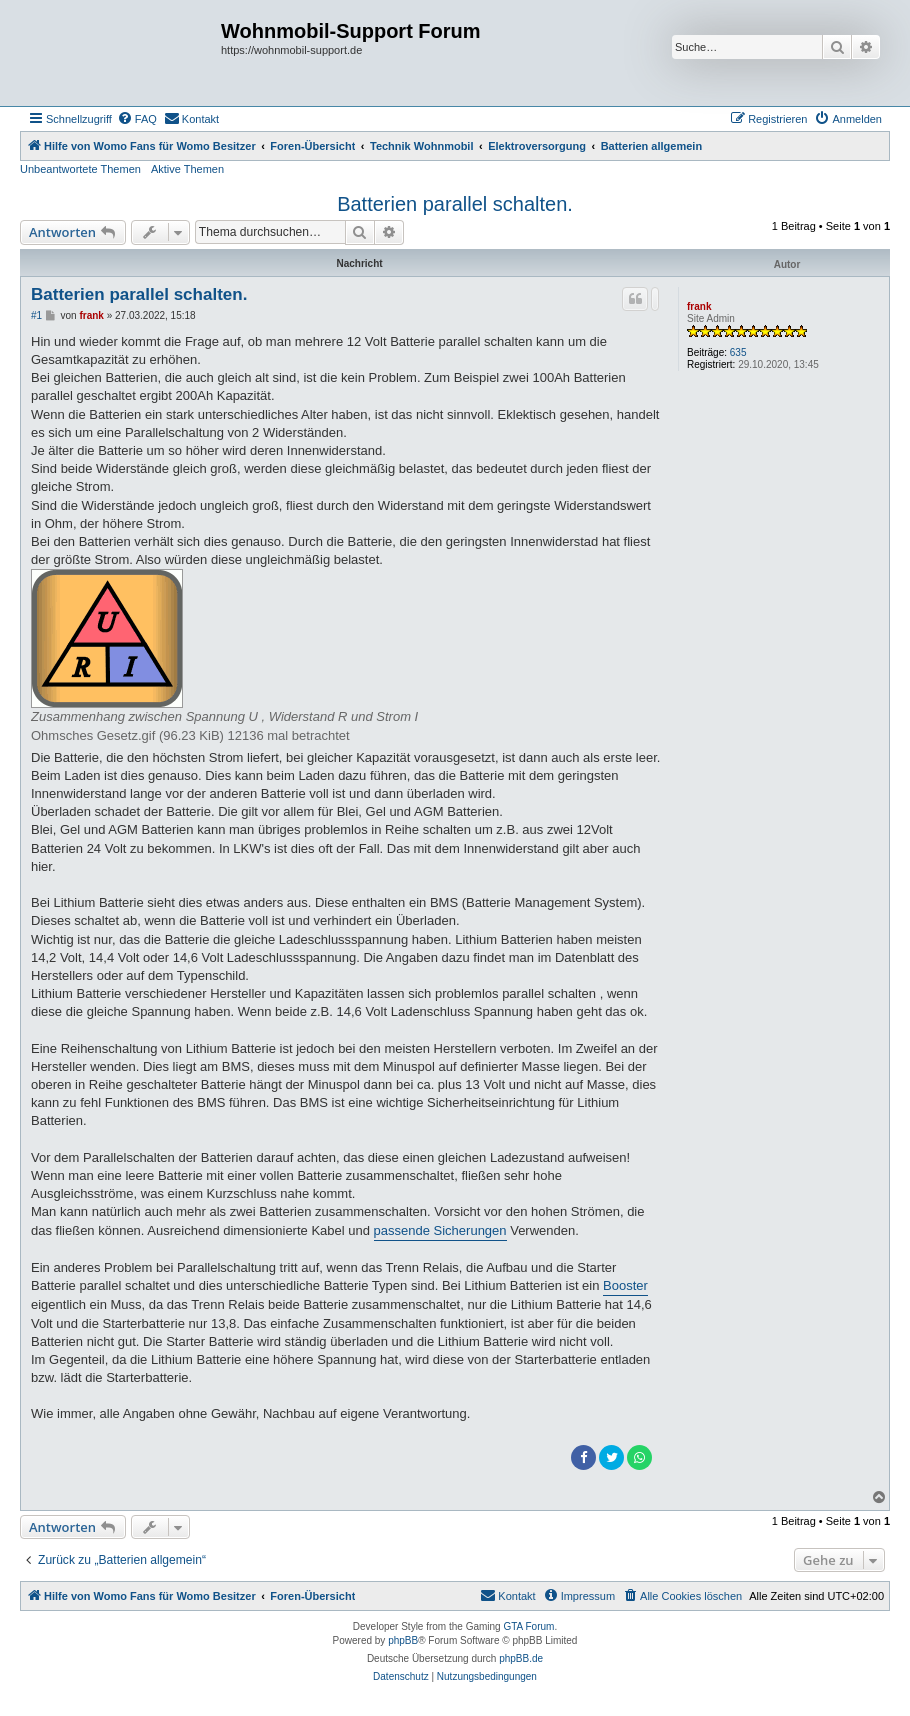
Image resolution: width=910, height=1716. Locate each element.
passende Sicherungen (440, 1230)
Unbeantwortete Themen (80, 169)
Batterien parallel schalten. (455, 204)
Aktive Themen (187, 169)
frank (699, 306)
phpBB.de (521, 1658)
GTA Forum (528, 1626)
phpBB (403, 1640)
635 (738, 352)
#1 (36, 315)
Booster (625, 1285)
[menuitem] (137, 119)
